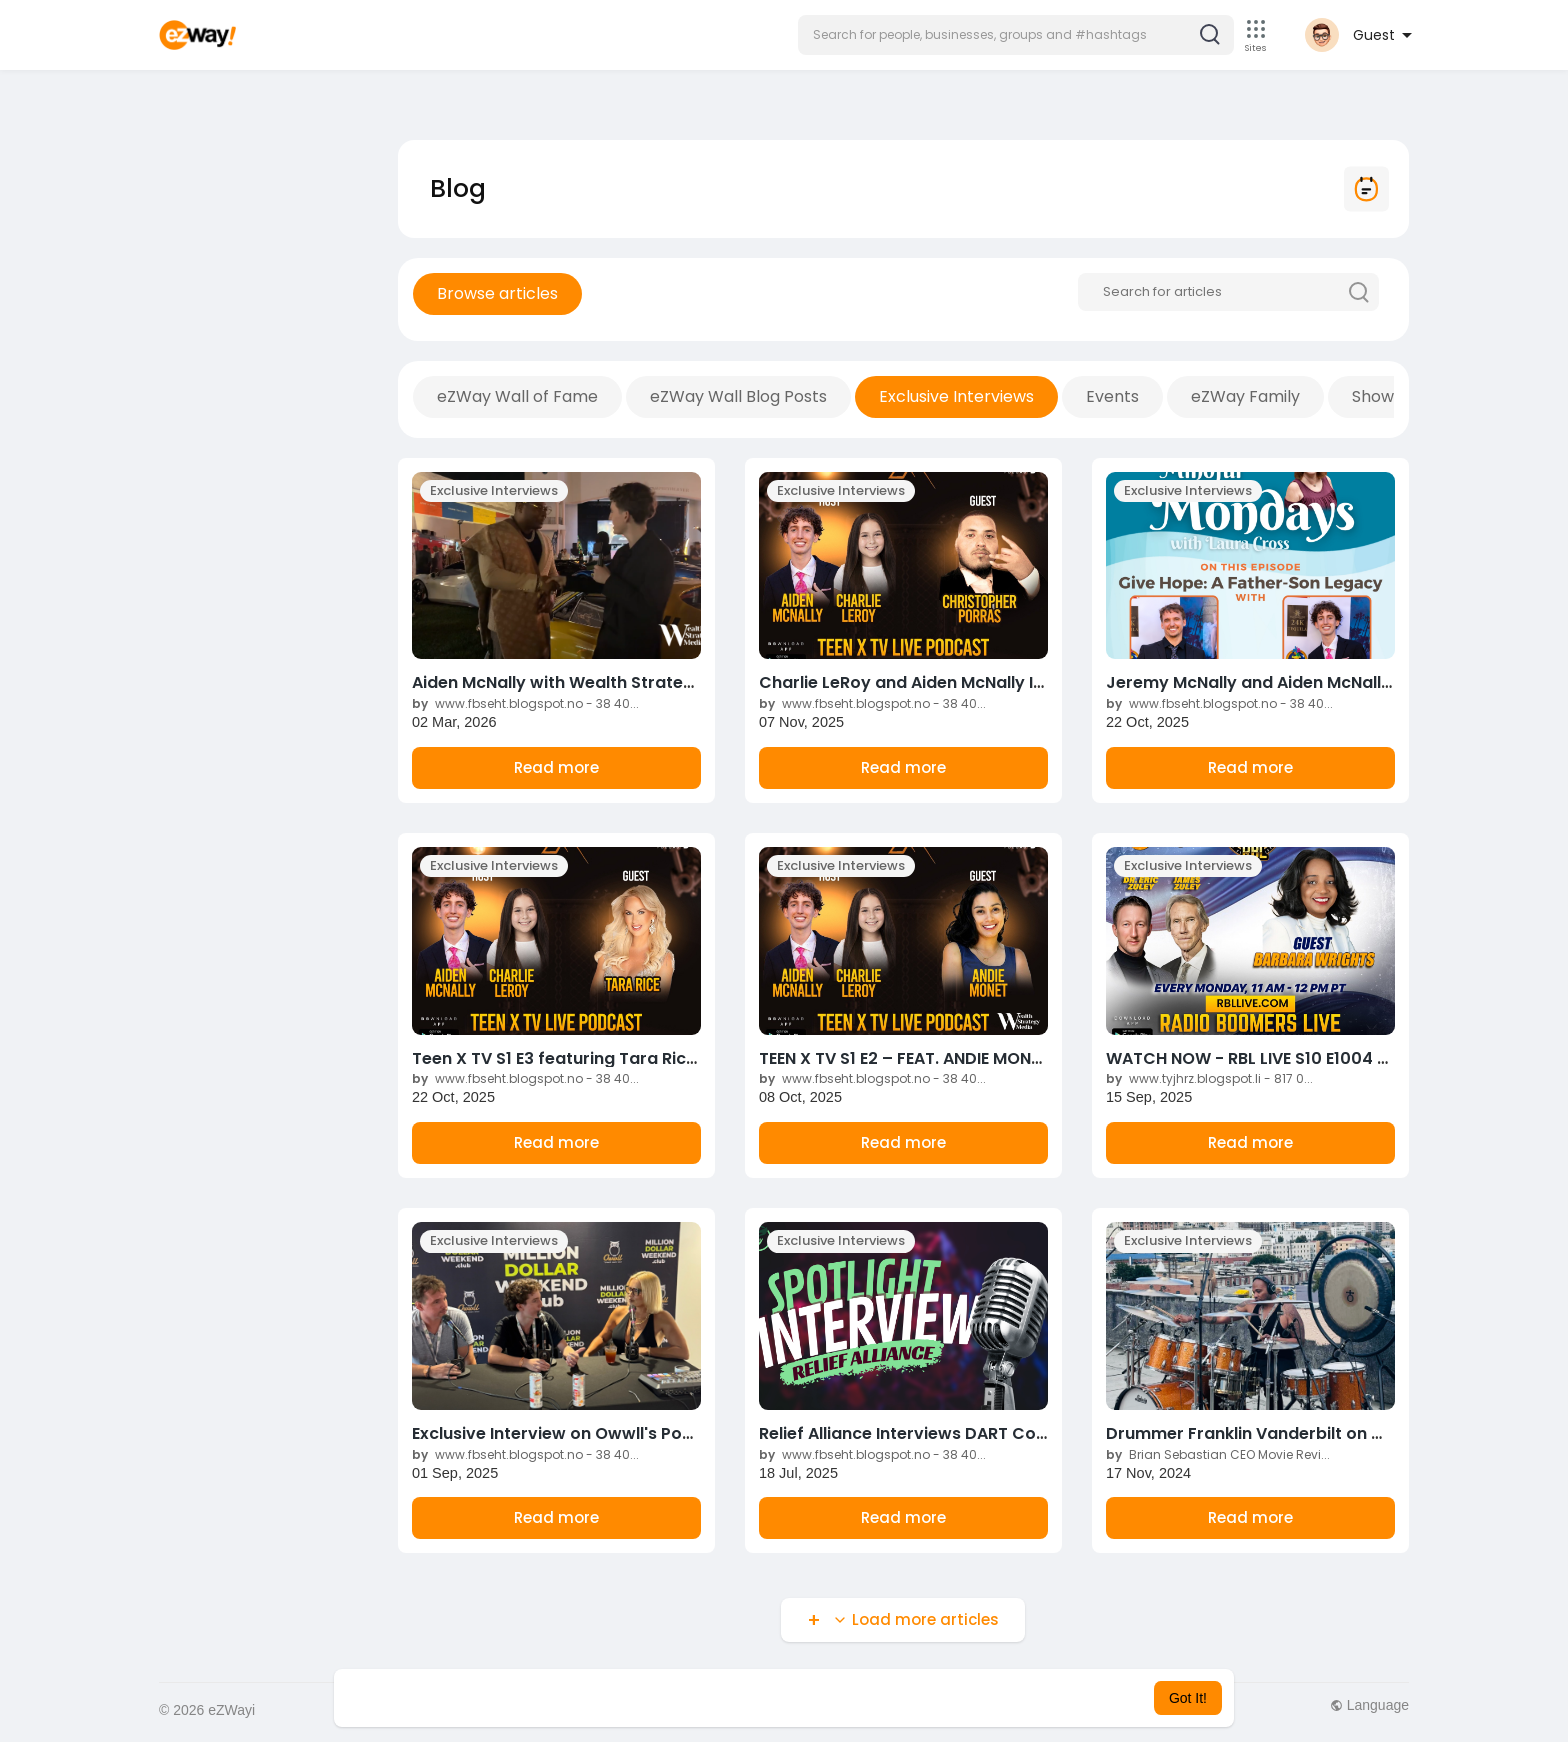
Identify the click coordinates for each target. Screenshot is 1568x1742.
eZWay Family (1245, 396)
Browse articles (497, 293)
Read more (556, 767)
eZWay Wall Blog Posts (738, 396)
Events (1112, 396)
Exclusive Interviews (956, 396)
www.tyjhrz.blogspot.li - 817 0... (1209, 1078)
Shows (1377, 396)
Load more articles (913, 1619)
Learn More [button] (886, 1698)
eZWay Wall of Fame (517, 396)
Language (1369, 1705)
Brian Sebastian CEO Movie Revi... (1218, 1454)
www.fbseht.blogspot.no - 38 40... (525, 703)
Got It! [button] (1188, 1698)
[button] (1016, 35)
